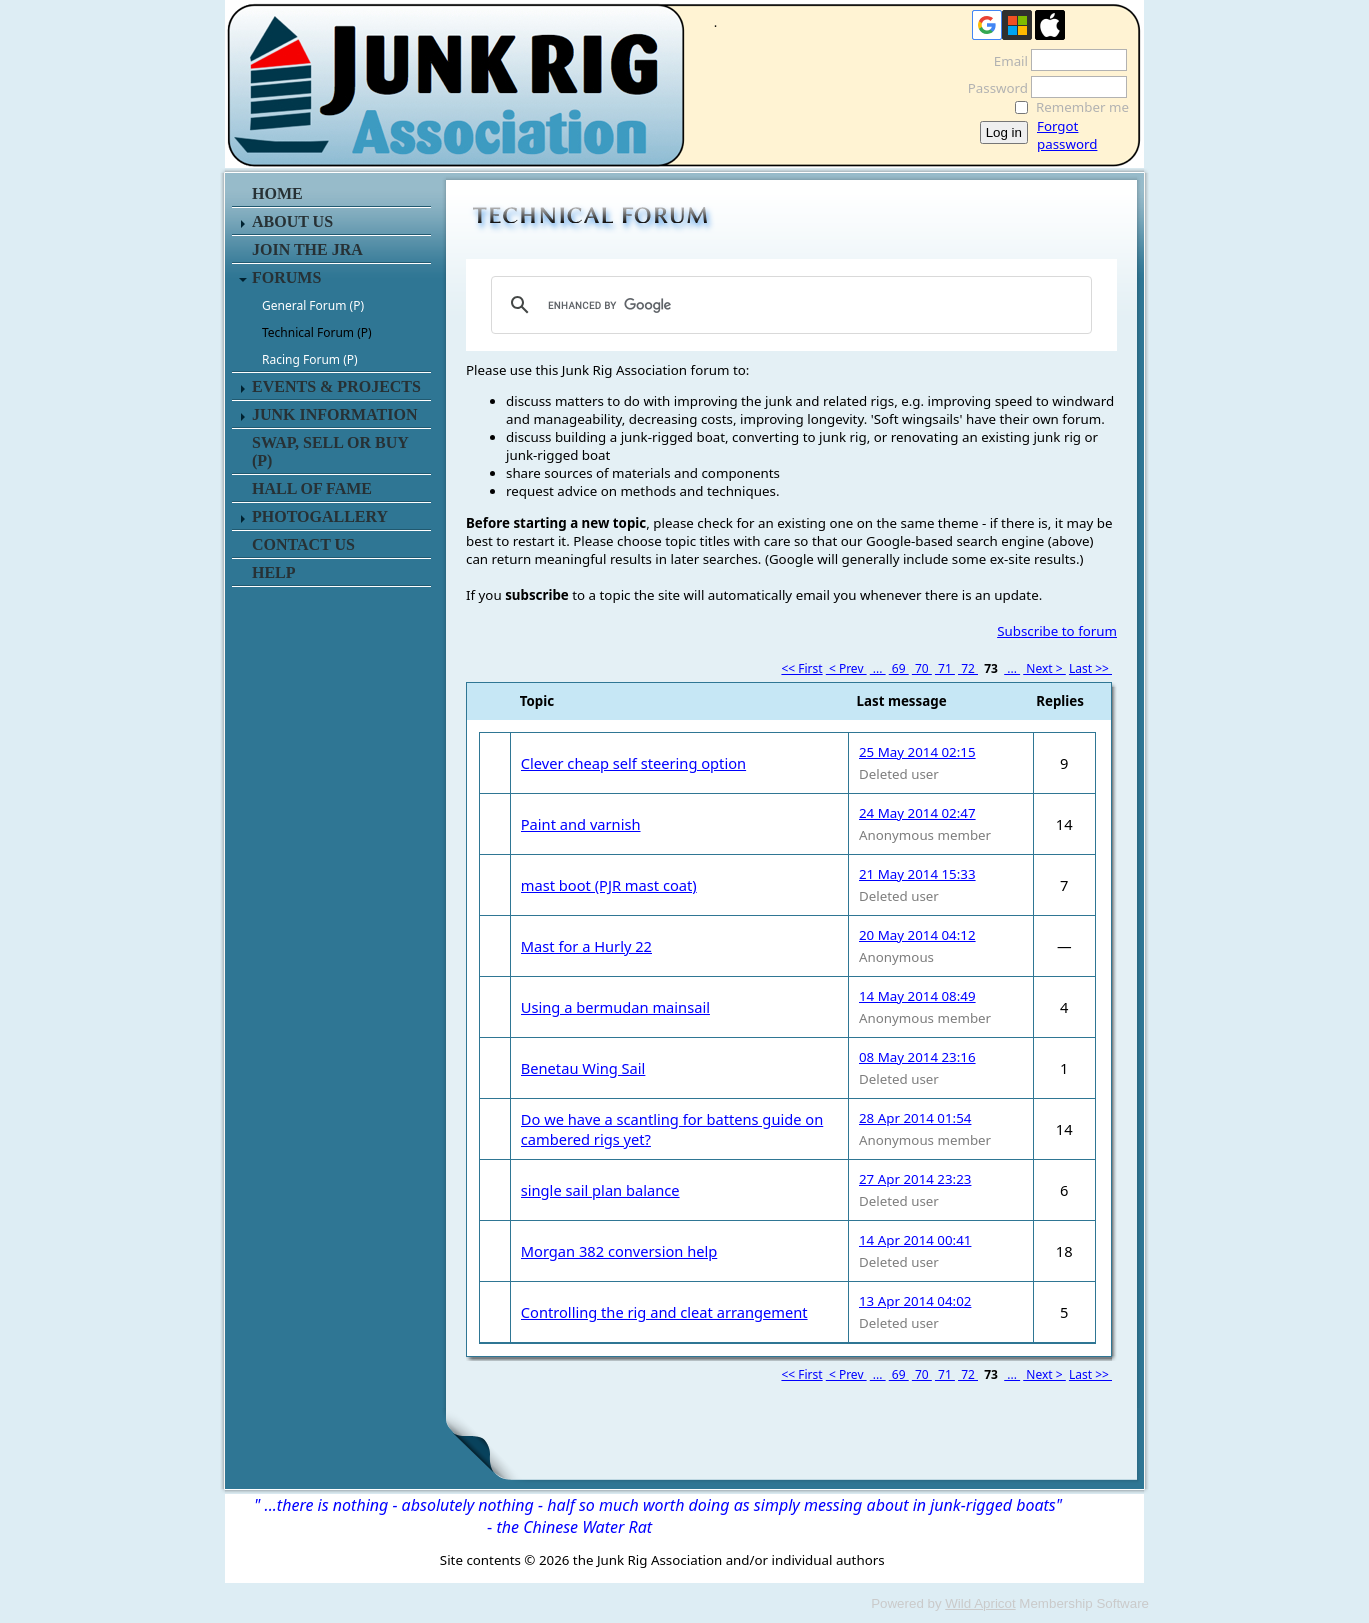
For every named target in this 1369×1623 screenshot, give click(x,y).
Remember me (1082, 107)
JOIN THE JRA (307, 249)
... (878, 668)
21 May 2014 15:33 (917, 874)
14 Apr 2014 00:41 (915, 1240)
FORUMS (286, 277)
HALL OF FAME (312, 488)
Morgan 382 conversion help (619, 1251)
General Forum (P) (313, 305)
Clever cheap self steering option (633, 763)
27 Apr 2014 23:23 (915, 1179)
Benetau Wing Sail (583, 1068)
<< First (801, 668)
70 (922, 668)
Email (1005, 61)
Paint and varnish (581, 824)
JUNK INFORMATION (334, 414)
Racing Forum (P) (310, 359)
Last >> (1090, 668)
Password (992, 88)
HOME (277, 193)
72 (968, 668)
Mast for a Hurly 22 (586, 946)
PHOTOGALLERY (320, 516)
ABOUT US (292, 221)
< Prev (846, 668)
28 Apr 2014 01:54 (915, 1118)
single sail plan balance (600, 1190)
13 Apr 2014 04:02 (915, 1301)
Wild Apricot (980, 1603)
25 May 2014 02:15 (917, 752)
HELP (274, 572)
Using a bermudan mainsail (615, 1007)
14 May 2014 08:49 (917, 996)
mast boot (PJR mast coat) (609, 885)
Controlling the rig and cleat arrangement (664, 1312)
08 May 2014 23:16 (917, 1057)
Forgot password (1067, 135)
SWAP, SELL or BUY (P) (330, 451)
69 (899, 668)
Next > (1044, 668)
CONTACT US (303, 544)
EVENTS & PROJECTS (336, 386)
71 (945, 668)
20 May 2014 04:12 (917, 935)
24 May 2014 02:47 (917, 813)
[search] (788, 305)
